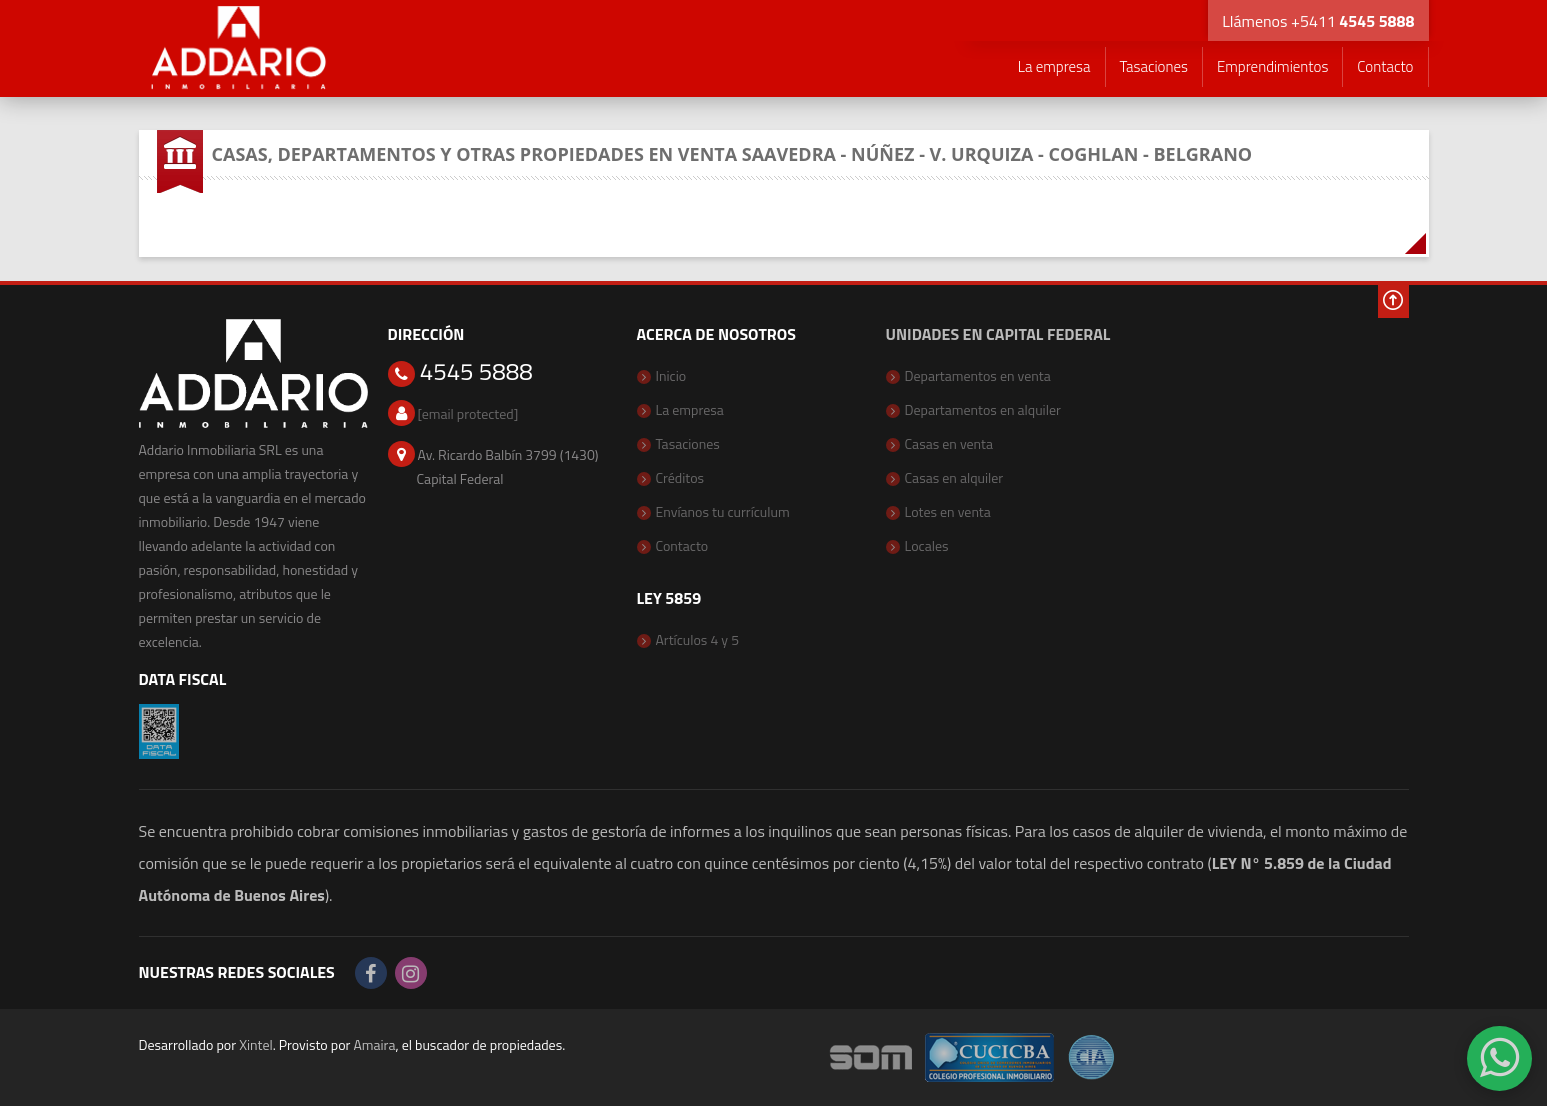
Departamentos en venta (978, 375)
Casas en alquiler (954, 477)
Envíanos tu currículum (723, 511)
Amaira (374, 1044)
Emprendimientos (1272, 66)
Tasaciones (1154, 66)
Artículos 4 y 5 (698, 639)
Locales (927, 545)
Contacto (1385, 66)
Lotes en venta (948, 511)
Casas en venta (949, 443)
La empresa (1054, 66)
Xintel (256, 1044)
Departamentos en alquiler (983, 409)
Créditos (680, 477)
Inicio (671, 375)
